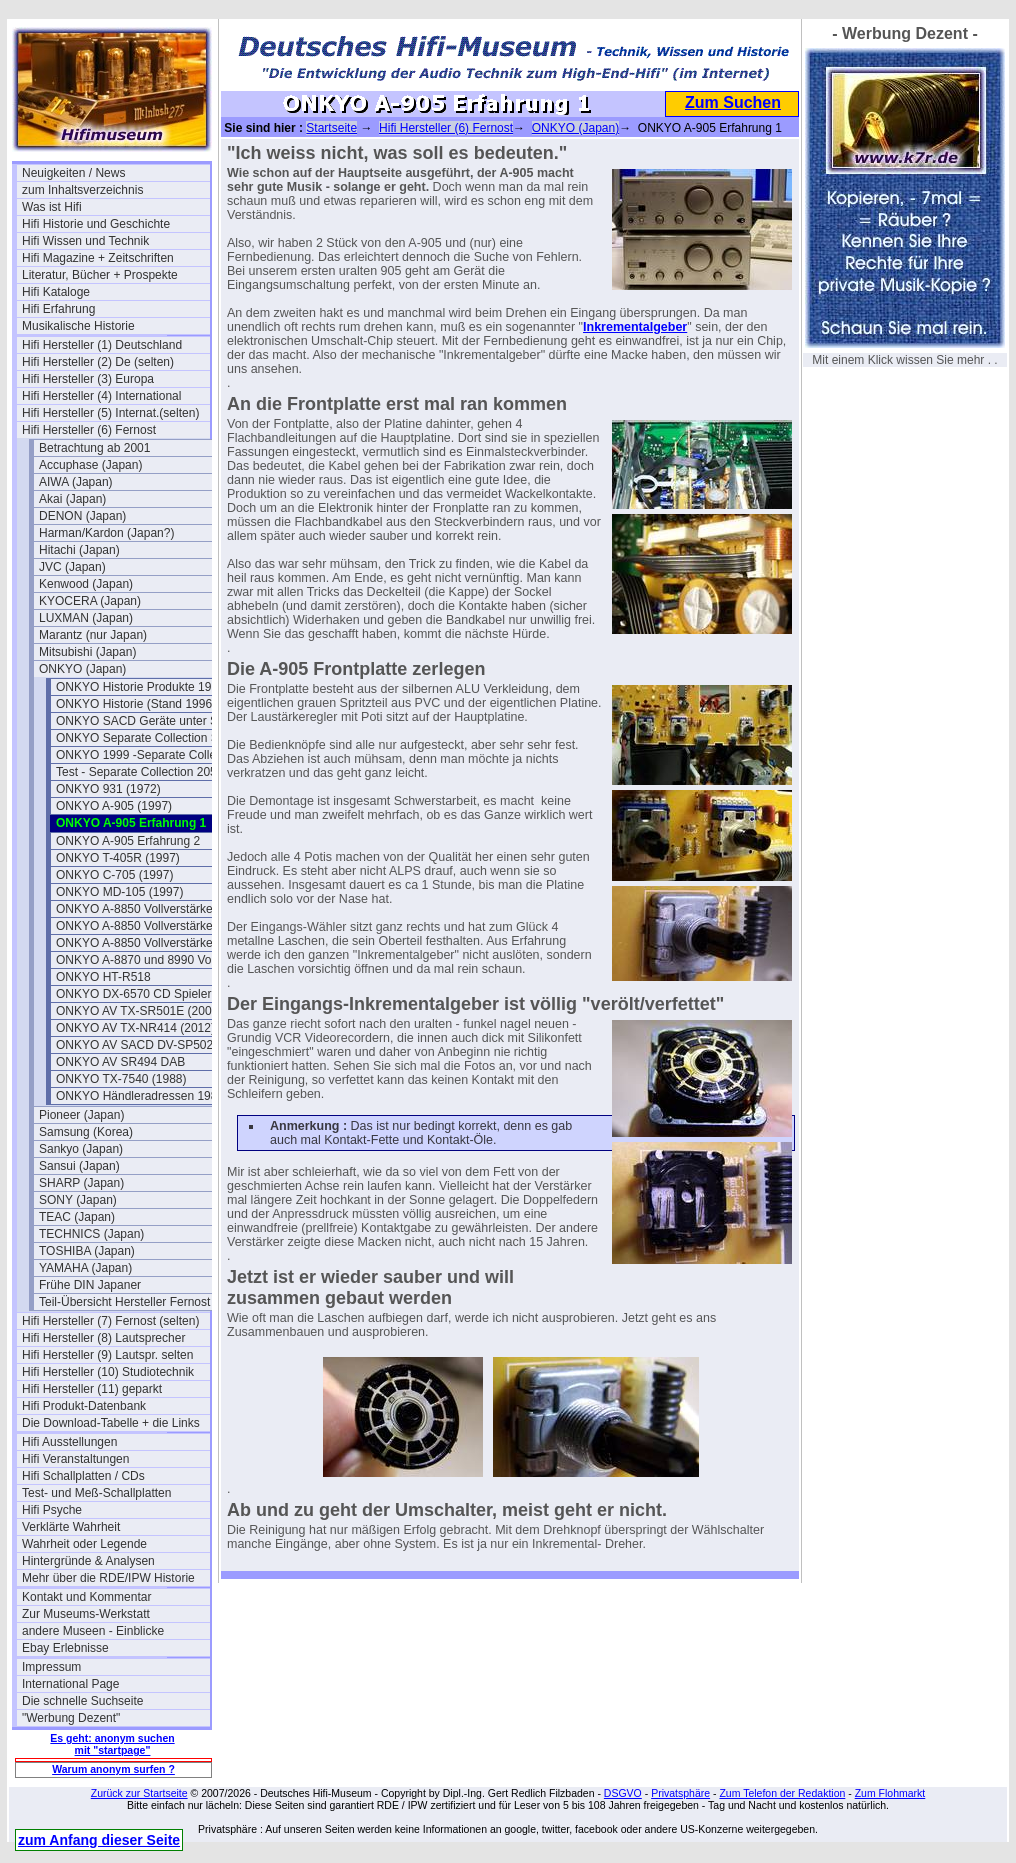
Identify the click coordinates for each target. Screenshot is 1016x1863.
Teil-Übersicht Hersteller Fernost (124, 1302)
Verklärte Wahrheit (71, 1527)
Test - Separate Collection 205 (136, 772)
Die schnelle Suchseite (82, 1701)
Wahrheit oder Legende (84, 1544)
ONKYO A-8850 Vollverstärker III (143, 943)
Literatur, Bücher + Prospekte (100, 275)
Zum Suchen (733, 102)
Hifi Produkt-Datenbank (84, 1406)
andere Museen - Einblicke (93, 1631)
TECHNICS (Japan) (91, 1234)
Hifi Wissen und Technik (85, 241)
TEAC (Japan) (77, 1217)
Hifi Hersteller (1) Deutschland (102, 345)
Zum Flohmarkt (890, 1793)
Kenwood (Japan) (86, 584)
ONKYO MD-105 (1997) (119, 892)
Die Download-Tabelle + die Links (111, 1423)
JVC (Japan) (72, 567)
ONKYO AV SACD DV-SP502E (138, 1045)
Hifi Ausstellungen (69, 1442)
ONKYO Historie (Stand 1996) (136, 704)
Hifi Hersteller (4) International (101, 396)
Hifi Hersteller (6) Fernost (89, 430)
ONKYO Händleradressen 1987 (140, 1096)
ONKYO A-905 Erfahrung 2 (128, 841)
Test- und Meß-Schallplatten (96, 1493)
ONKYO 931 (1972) (108, 789)
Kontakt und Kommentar (86, 1597)
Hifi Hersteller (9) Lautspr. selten (107, 1355)
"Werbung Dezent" (71, 1718)
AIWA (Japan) (76, 482)
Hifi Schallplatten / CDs (83, 1476)
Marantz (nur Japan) (93, 635)
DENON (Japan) (82, 516)
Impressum (51, 1667)
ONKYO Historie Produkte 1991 (140, 687)
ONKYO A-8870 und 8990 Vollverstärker (150, 960)
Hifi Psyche (52, 1510)
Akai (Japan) (72, 499)
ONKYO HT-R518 (103, 977)
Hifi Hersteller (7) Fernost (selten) (110, 1321)
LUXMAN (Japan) (86, 618)
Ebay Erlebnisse (65, 1648)
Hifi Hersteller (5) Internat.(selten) (110, 413)
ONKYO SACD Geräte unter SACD (149, 721)
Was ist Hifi (52, 207)
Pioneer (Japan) (81, 1115)
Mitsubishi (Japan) (87, 652)
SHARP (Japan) (81, 1183)
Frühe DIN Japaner (90, 1285)
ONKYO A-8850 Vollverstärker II (141, 926)
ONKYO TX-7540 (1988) (121, 1079)
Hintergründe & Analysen (88, 1561)
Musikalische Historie (78, 326)
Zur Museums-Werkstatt (86, 1614)
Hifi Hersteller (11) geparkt (92, 1389)
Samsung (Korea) (86, 1132)
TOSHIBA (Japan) (87, 1251)
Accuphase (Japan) (90, 465)
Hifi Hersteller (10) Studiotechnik (108, 1372)
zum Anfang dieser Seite (99, 1840)
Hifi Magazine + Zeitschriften (98, 258)
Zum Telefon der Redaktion (782, 1793)
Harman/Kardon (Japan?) (106, 533)
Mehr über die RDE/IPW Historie (108, 1578)
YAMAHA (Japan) (85, 1268)
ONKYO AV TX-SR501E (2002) (139, 1011)
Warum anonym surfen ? (113, 1769)
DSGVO (623, 1793)
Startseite (331, 128)
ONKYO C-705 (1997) (114, 875)
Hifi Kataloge (56, 292)
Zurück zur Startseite (139, 1793)
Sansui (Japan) (79, 1166)
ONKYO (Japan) (82, 669)
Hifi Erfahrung (58, 309)
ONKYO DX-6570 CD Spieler (133, 994)
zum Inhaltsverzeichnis (82, 190)
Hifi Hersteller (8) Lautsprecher (103, 1338)
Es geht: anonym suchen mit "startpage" (112, 1744)
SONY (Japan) (78, 1200)
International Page (70, 1684)
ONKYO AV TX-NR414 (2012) (135, 1028)
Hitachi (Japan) (79, 550)
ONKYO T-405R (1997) (118, 858)
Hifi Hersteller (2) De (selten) (98, 362)
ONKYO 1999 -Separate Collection (148, 755)
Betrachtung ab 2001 (94, 448)
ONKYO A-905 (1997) (114, 806)
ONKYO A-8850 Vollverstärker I (139, 909)
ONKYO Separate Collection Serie (147, 738)
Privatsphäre (680, 1793)
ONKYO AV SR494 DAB (120, 1062)
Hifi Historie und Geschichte (96, 224)
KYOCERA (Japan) (90, 601)
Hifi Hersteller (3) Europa (88, 379)
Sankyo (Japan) (81, 1149)
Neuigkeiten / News (73, 173)
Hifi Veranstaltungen (75, 1459)
